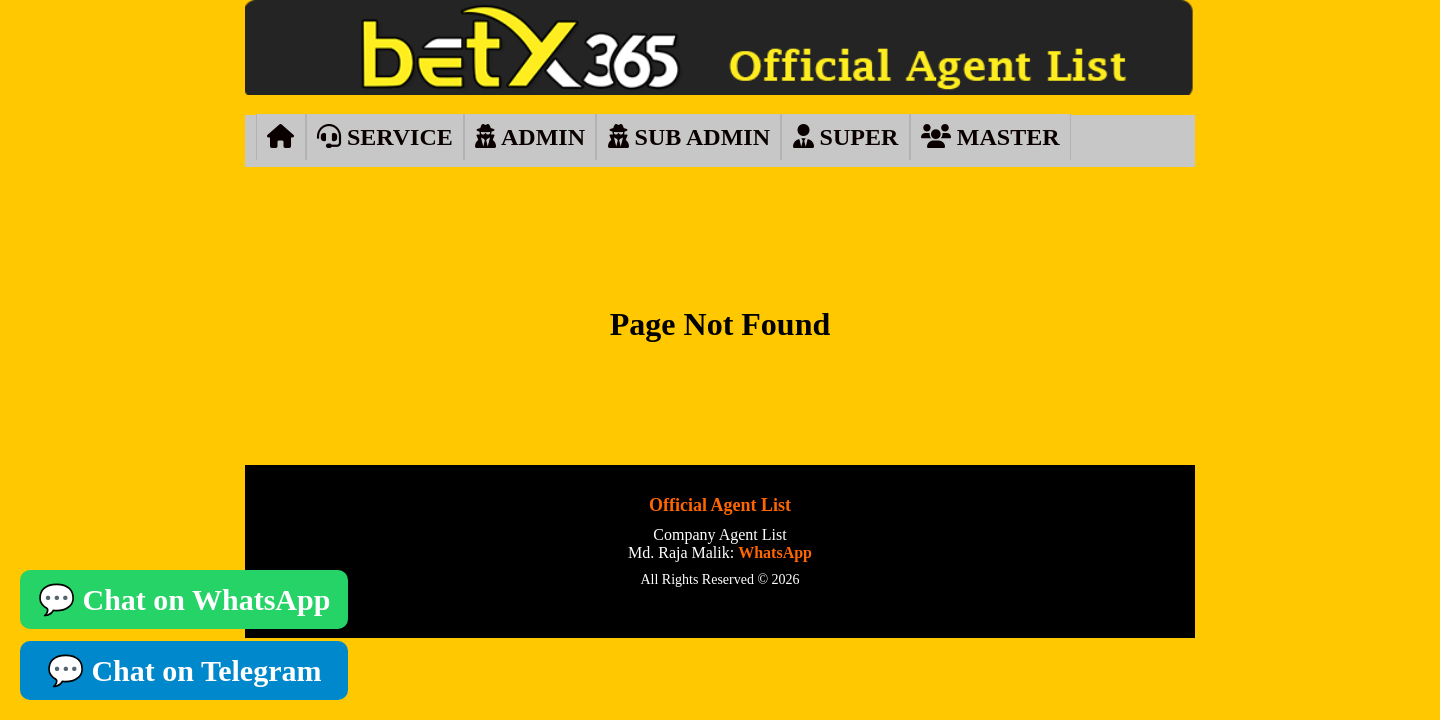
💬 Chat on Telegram (184, 670)
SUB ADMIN (689, 137)
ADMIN (530, 137)
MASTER (990, 137)
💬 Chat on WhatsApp (184, 599)
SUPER (846, 137)
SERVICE (385, 137)
